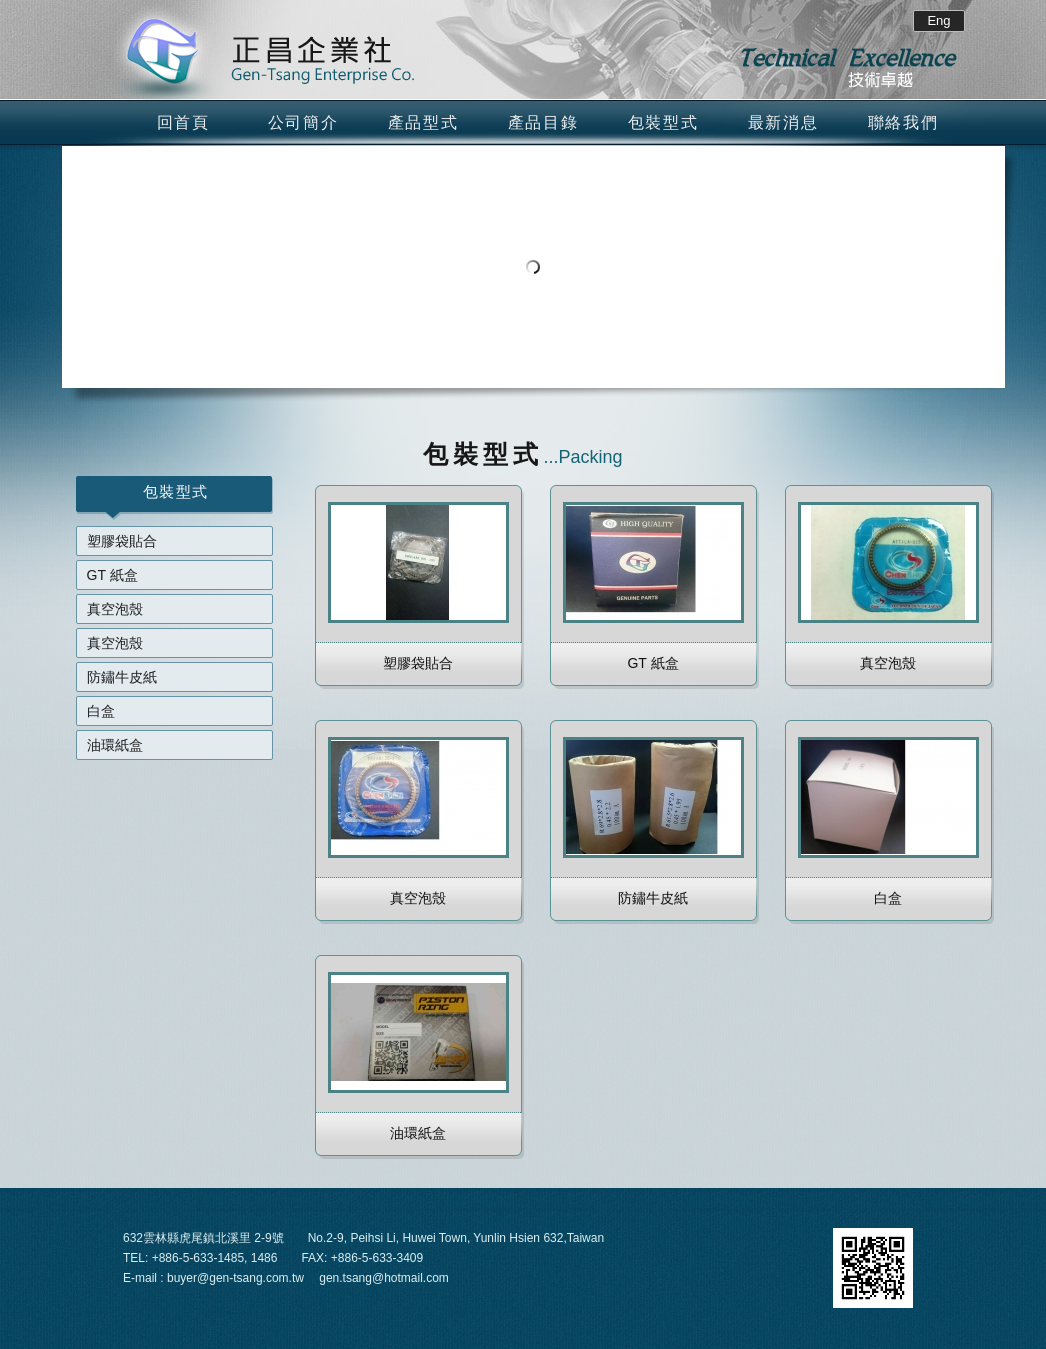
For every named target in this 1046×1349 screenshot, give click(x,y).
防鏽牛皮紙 (122, 677)
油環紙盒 (115, 745)
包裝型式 (663, 122)
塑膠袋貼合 (122, 541)
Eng (938, 20)
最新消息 (783, 122)
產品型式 (423, 122)
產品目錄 (543, 122)
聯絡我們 (903, 122)
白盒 (101, 711)
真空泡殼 (115, 609)
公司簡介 (303, 122)
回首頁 (183, 122)
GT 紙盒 (112, 575)
